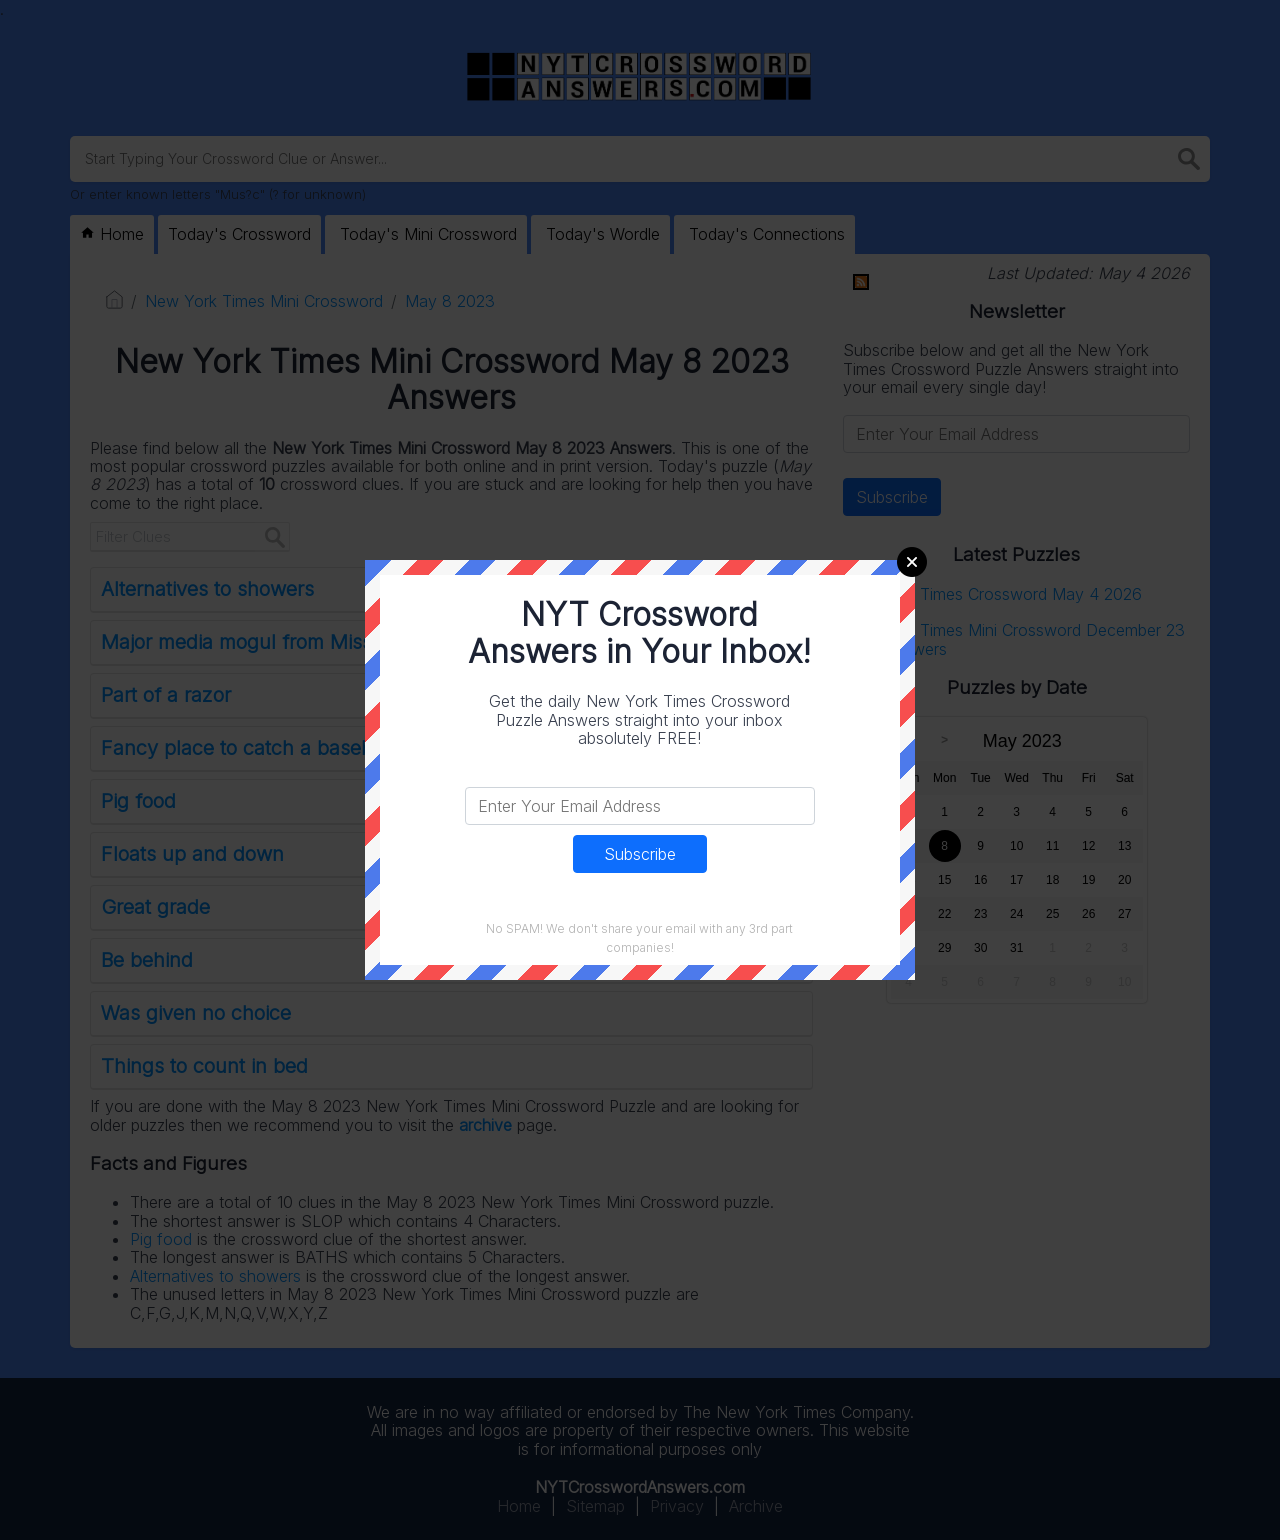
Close (912, 562)
